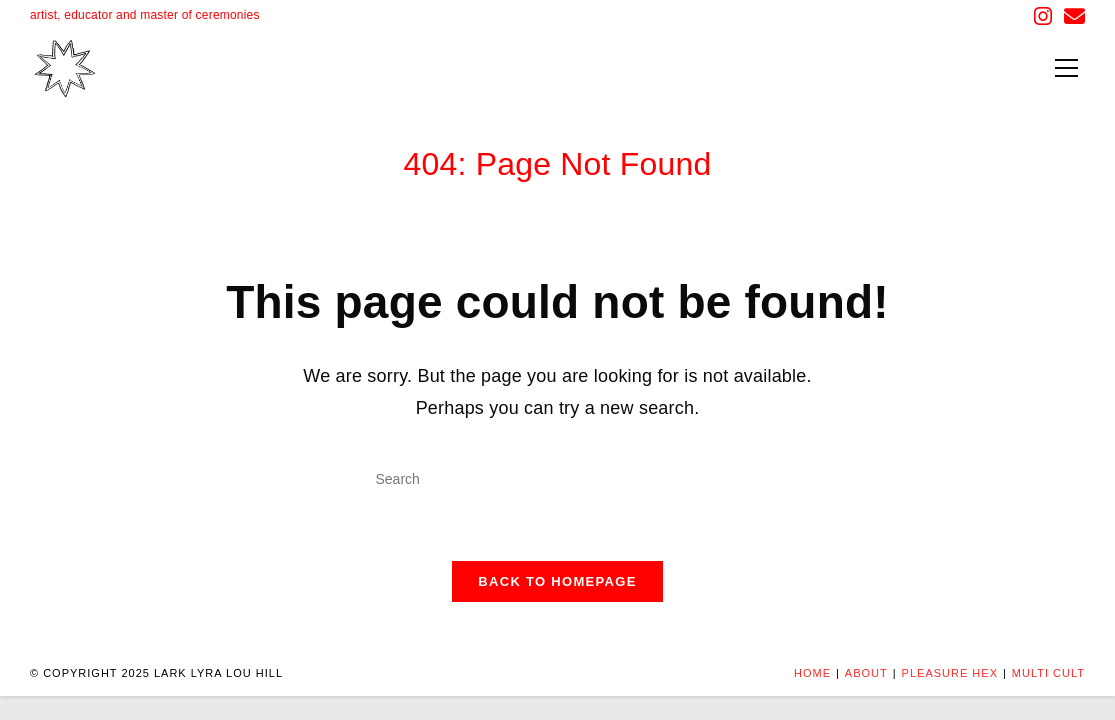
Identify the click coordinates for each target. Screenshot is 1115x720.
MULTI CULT (1048, 673)
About (866, 673)
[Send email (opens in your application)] (1071, 16)
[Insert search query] (558, 480)
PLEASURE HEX (950, 673)
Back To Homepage (557, 581)
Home (812, 673)
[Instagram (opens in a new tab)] (1043, 16)
